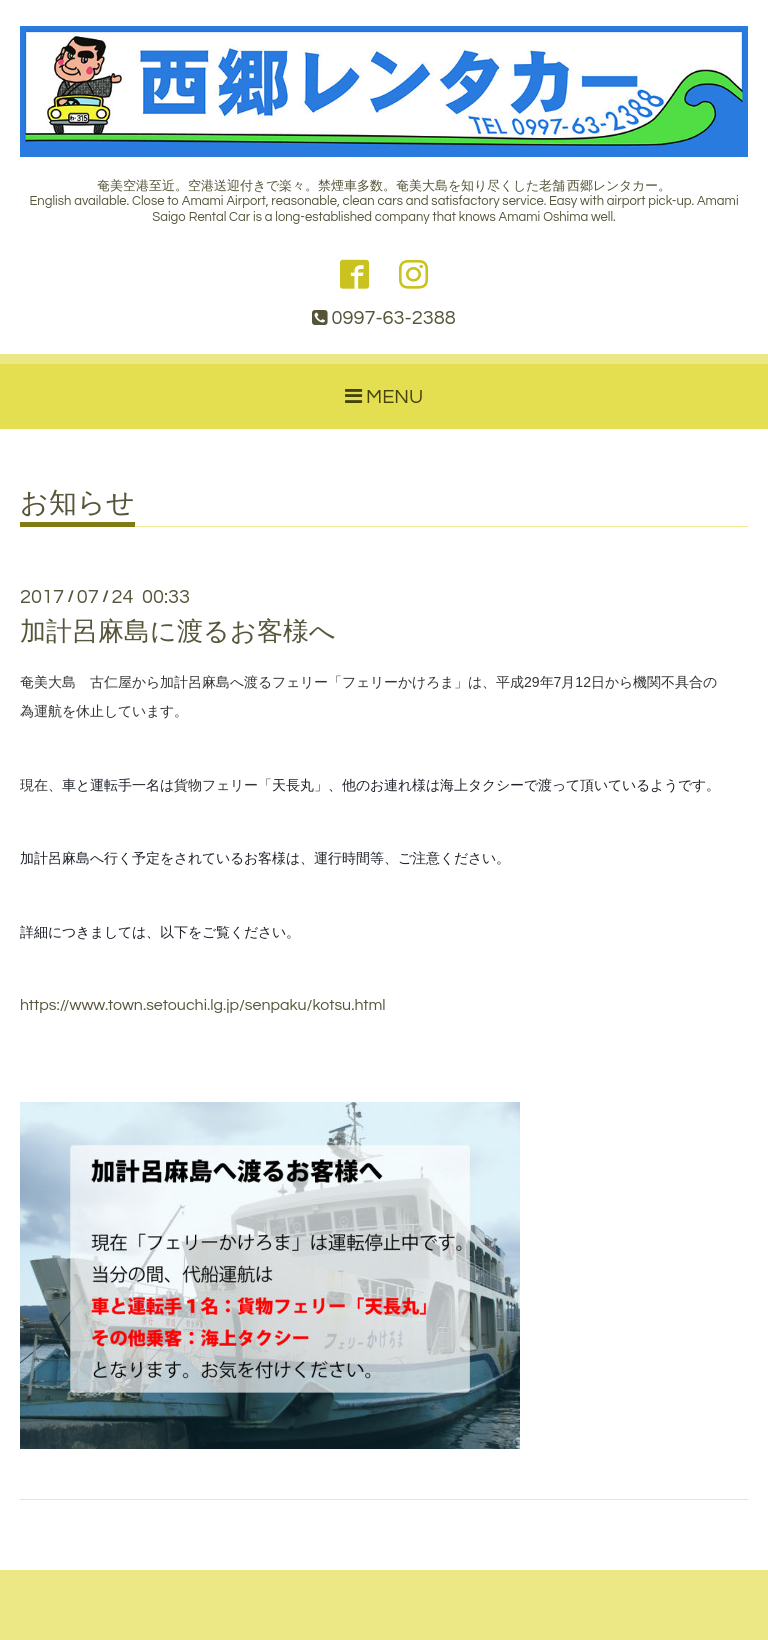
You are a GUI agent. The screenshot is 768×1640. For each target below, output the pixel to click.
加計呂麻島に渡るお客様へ (178, 632)
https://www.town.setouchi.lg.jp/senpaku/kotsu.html (203, 1005)
